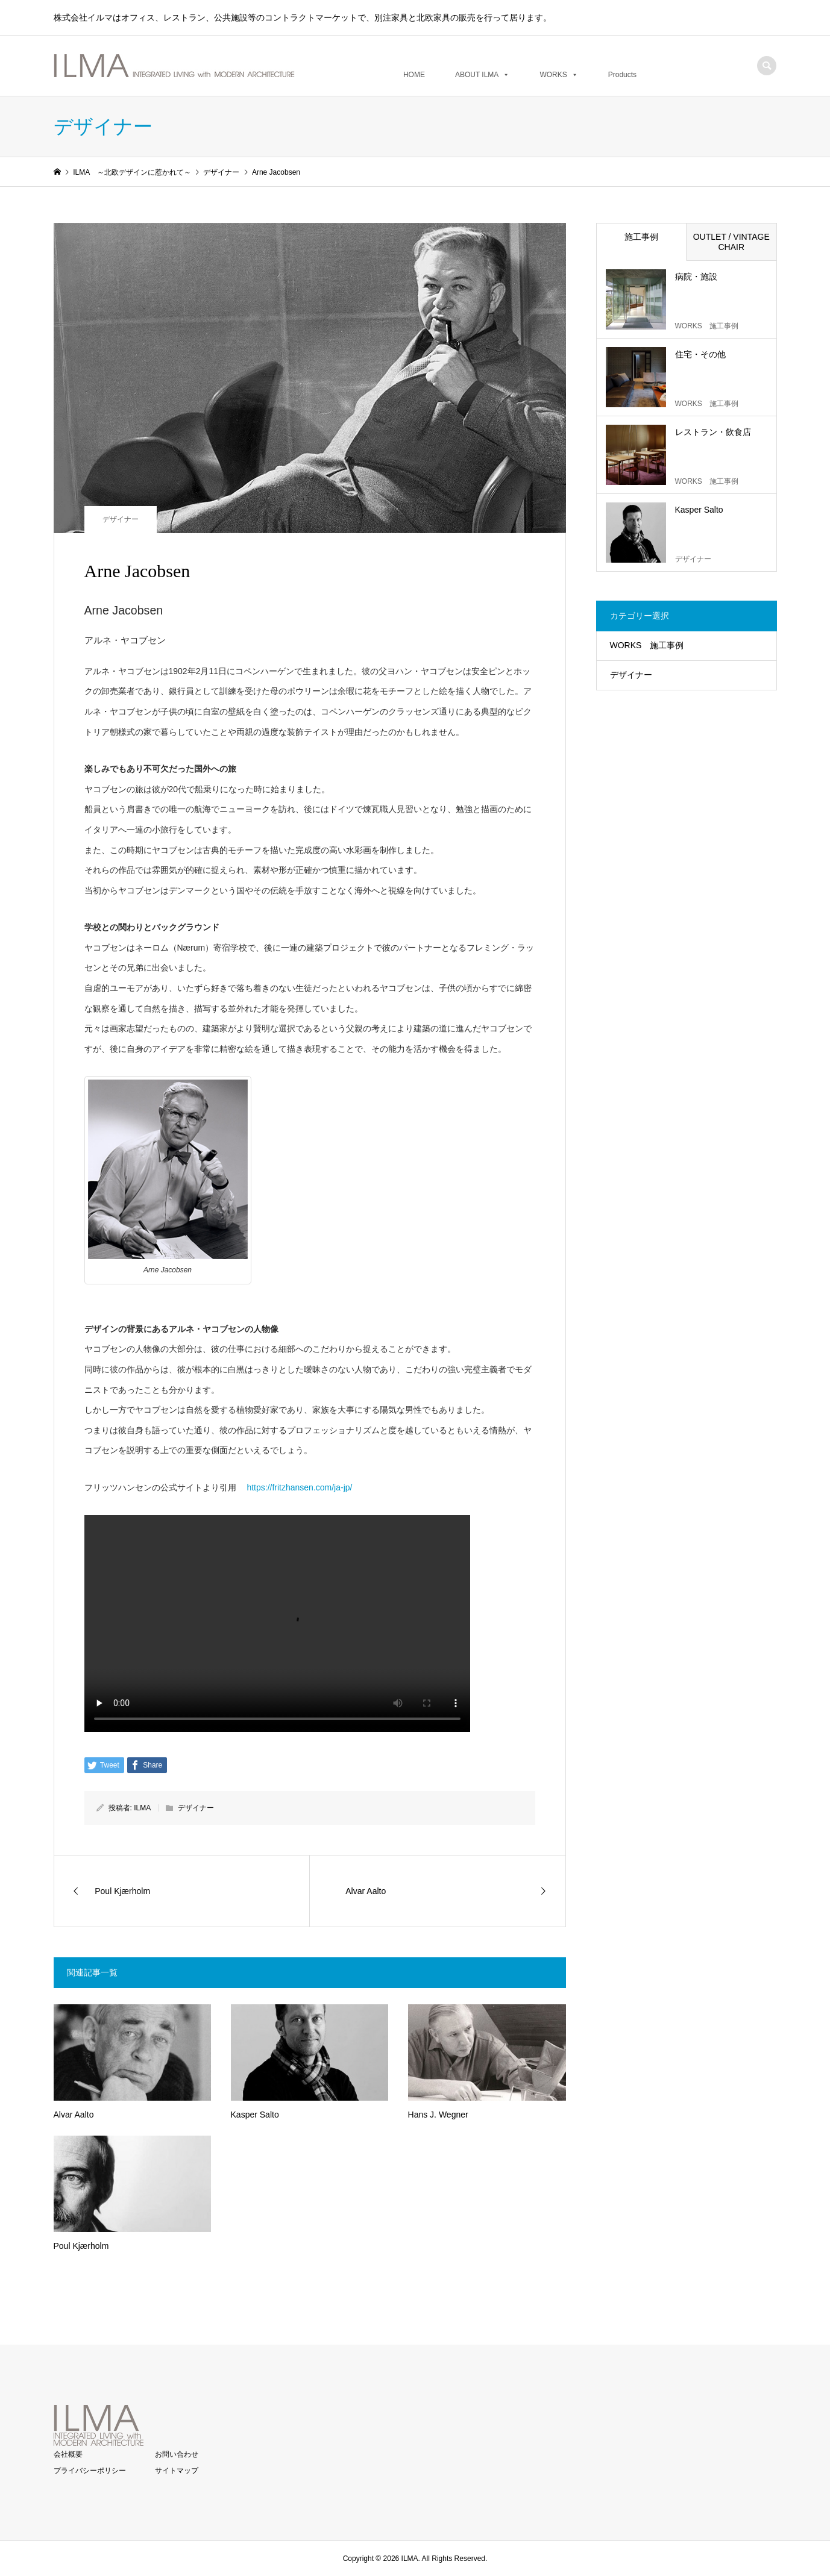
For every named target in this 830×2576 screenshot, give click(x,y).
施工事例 (641, 237)
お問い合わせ (176, 2454)
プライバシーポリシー (90, 2470)
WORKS (558, 74)
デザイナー (120, 519)
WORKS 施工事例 (647, 645)
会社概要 (68, 2454)
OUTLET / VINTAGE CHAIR (731, 242)
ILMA (142, 1808)
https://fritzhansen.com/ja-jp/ (299, 1487)
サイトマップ (176, 2470)
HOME (414, 74)
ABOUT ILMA (482, 74)
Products (622, 74)
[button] (503, 74)
